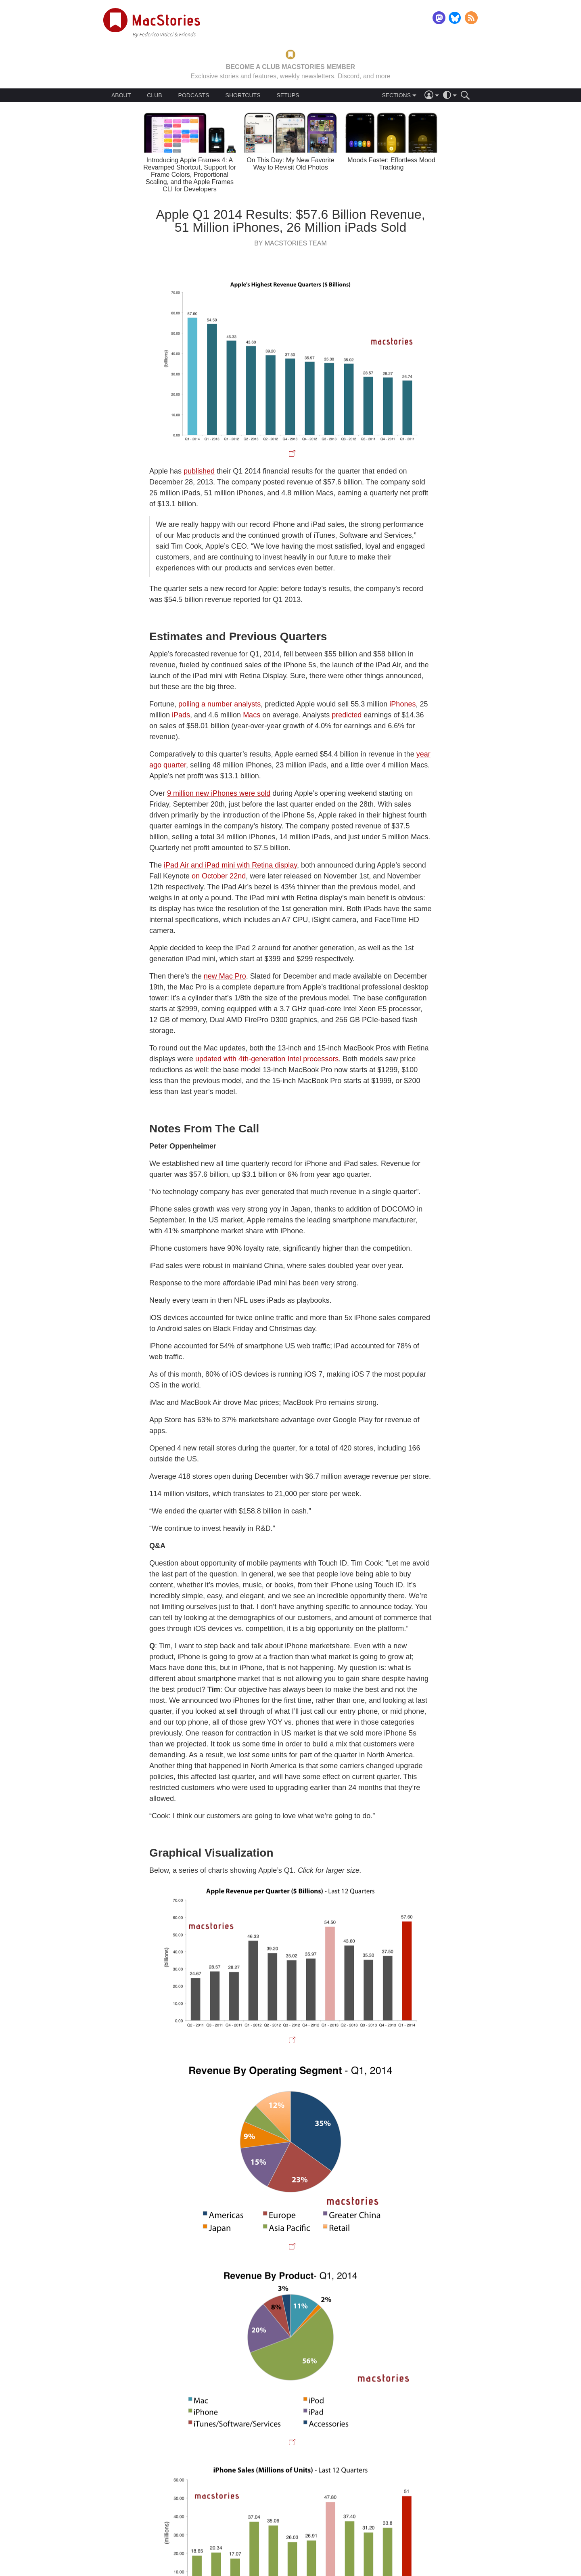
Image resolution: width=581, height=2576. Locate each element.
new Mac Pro (225, 976)
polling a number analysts (219, 704)
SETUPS (287, 95)
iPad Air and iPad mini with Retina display (230, 865)
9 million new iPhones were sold (218, 793)
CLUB (154, 95)
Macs (251, 715)
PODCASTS (193, 95)
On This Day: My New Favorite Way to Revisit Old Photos (290, 164)
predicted (347, 715)
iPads (181, 715)
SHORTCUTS (243, 95)
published (199, 471)
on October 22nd (219, 876)
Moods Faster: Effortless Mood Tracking (391, 164)
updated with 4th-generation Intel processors (267, 1059)
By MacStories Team (290, 243)
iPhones (402, 704)
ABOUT (121, 95)
